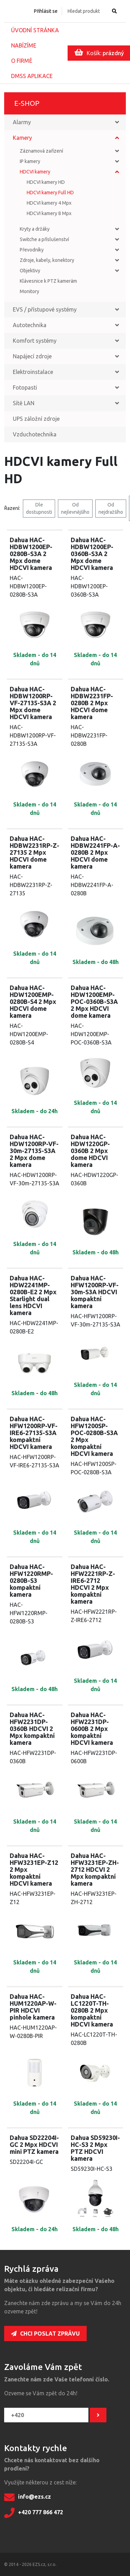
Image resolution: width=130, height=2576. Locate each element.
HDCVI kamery (35, 171)
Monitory (29, 291)
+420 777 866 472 (33, 2513)
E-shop (27, 103)
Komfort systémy (35, 341)
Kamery (22, 138)
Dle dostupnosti (39, 508)
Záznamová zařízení (41, 151)
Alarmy (22, 122)
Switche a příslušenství (44, 239)
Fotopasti (25, 387)
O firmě (21, 61)
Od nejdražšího (110, 508)
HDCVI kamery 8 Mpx (49, 213)
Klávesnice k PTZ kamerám (48, 281)
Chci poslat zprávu (45, 2333)
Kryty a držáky (35, 229)
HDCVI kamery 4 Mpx (49, 203)
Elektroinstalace (33, 372)
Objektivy (30, 270)
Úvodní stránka (35, 30)
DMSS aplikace (32, 76)
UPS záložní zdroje (36, 419)
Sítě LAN (23, 403)
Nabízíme (23, 45)
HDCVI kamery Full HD (50, 192)
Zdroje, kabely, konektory (47, 260)
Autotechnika (29, 325)
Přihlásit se (46, 11)
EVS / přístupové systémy (45, 309)
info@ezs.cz (27, 2497)
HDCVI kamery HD (46, 182)
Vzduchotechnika (35, 434)
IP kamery (30, 161)
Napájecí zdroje (32, 356)
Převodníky (32, 250)
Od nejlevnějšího (75, 508)
